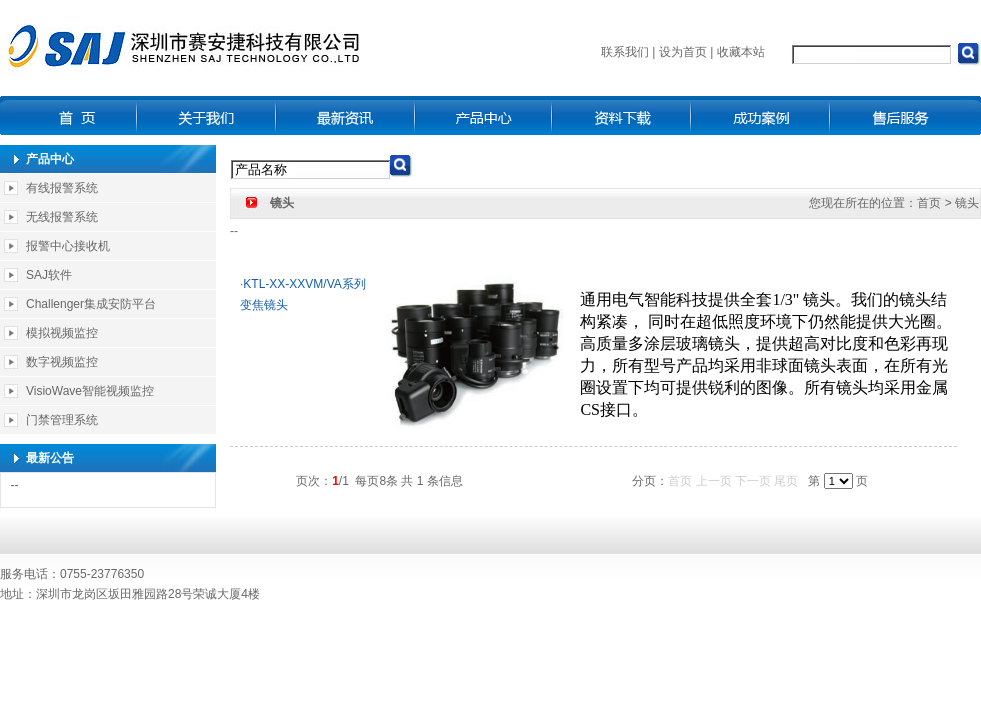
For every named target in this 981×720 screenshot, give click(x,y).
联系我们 (625, 52)
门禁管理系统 (62, 420)
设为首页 (683, 52)
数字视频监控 (62, 362)
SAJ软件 (49, 275)
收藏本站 (741, 52)
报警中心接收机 (68, 246)
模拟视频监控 (62, 333)
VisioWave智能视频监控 (90, 391)
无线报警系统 (62, 217)
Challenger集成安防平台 (91, 304)
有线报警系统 (62, 188)
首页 (929, 203)
